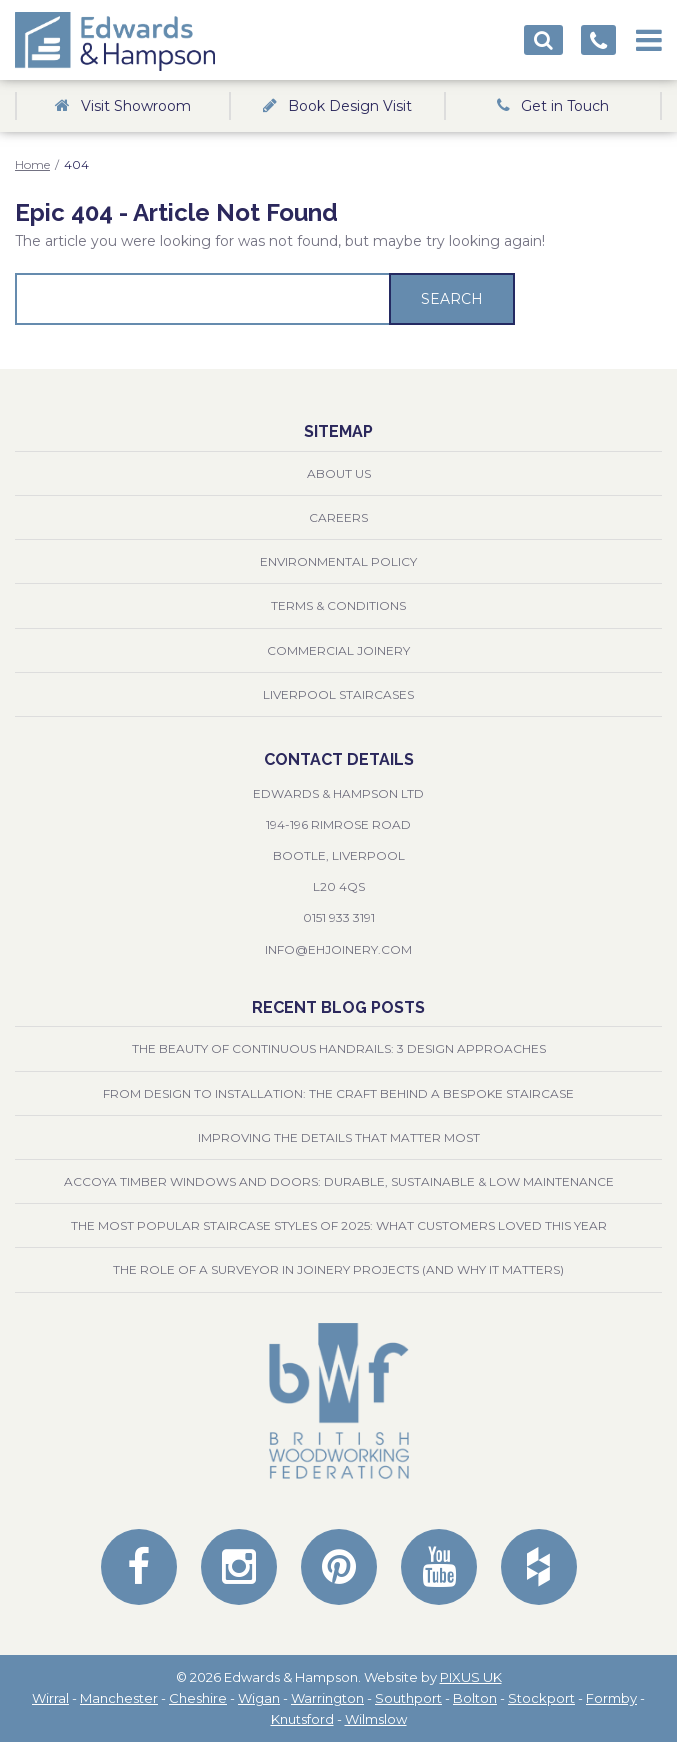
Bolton (475, 1698)
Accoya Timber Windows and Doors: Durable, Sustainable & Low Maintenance (339, 1181)
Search (452, 299)
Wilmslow (376, 1719)
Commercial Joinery (338, 650)
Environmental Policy (338, 561)
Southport (408, 1698)
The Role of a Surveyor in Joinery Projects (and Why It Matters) (338, 1269)
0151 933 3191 (339, 917)
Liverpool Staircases (338, 694)
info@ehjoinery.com (338, 949)
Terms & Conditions (338, 605)
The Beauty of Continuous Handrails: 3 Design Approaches (339, 1048)
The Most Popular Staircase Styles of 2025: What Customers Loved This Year (339, 1225)
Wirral (50, 1698)
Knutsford (302, 1719)
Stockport (541, 1698)
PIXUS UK (471, 1677)
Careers (338, 517)
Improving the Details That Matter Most (339, 1137)
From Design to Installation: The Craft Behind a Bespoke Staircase (338, 1093)
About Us (339, 473)
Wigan (259, 1698)
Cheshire (198, 1698)
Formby (611, 1698)
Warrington (327, 1698)
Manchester (119, 1698)
